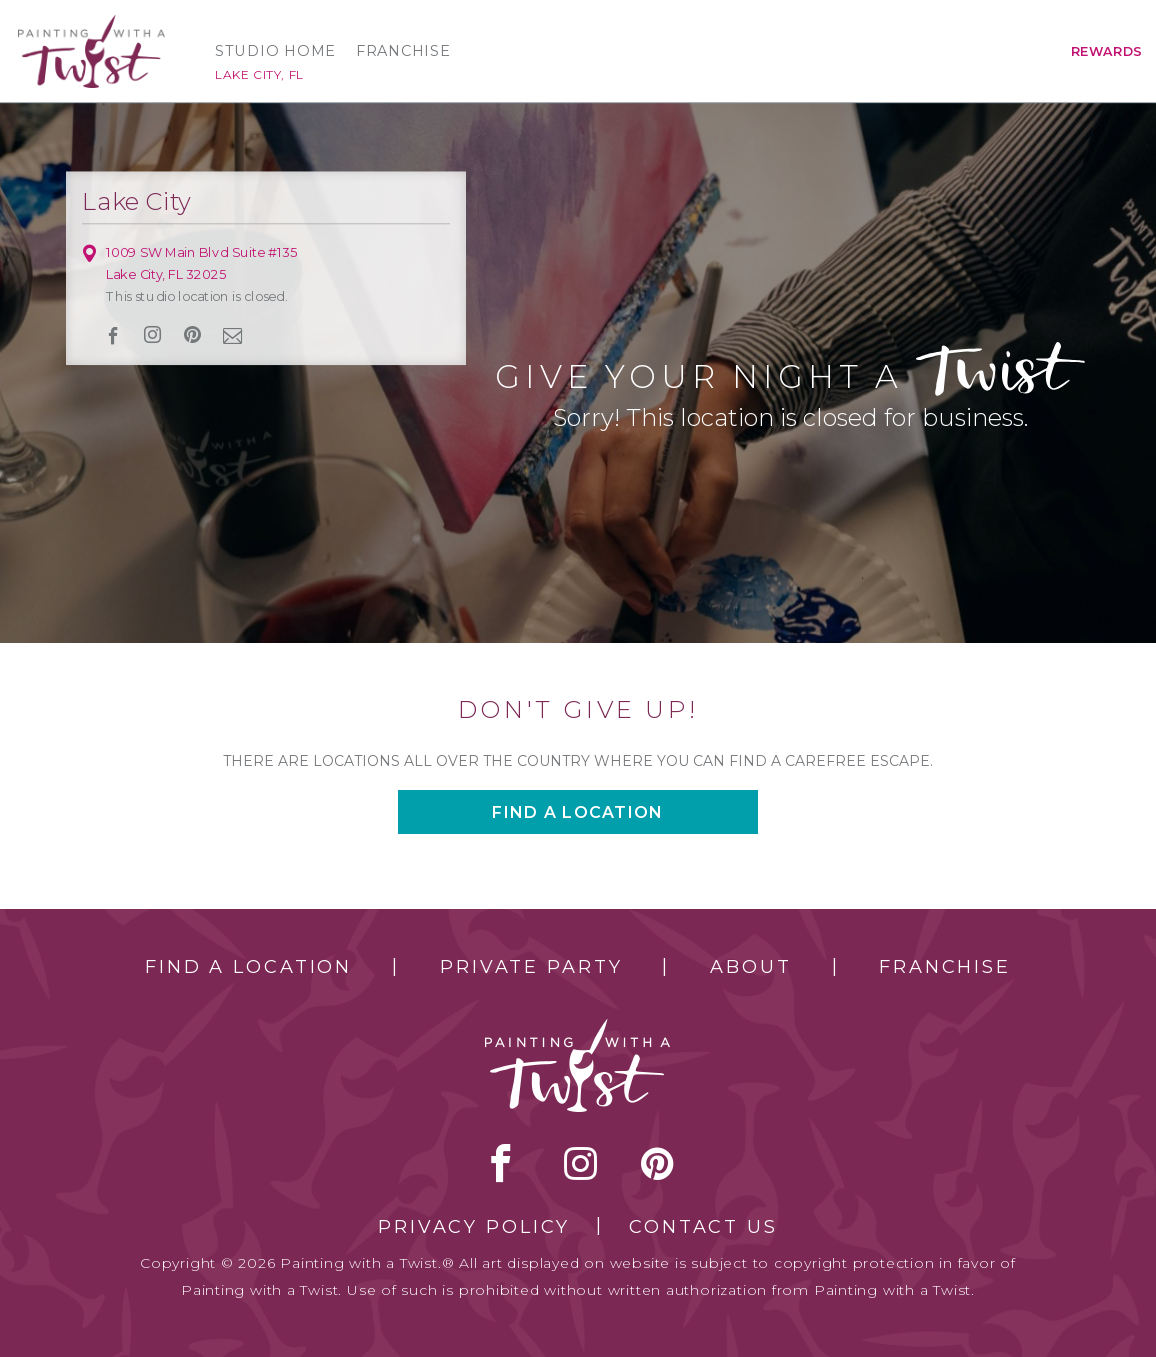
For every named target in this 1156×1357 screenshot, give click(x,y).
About (750, 967)
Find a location (577, 812)
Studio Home (275, 51)
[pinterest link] (191, 335)
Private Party (531, 967)
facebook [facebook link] (113, 335)
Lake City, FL (259, 74)
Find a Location (248, 967)
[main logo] (91, 24)
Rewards (1107, 51)
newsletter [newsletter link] (232, 335)
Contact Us (703, 1227)
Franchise (403, 51)
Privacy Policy (474, 1227)
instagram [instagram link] (152, 335)
